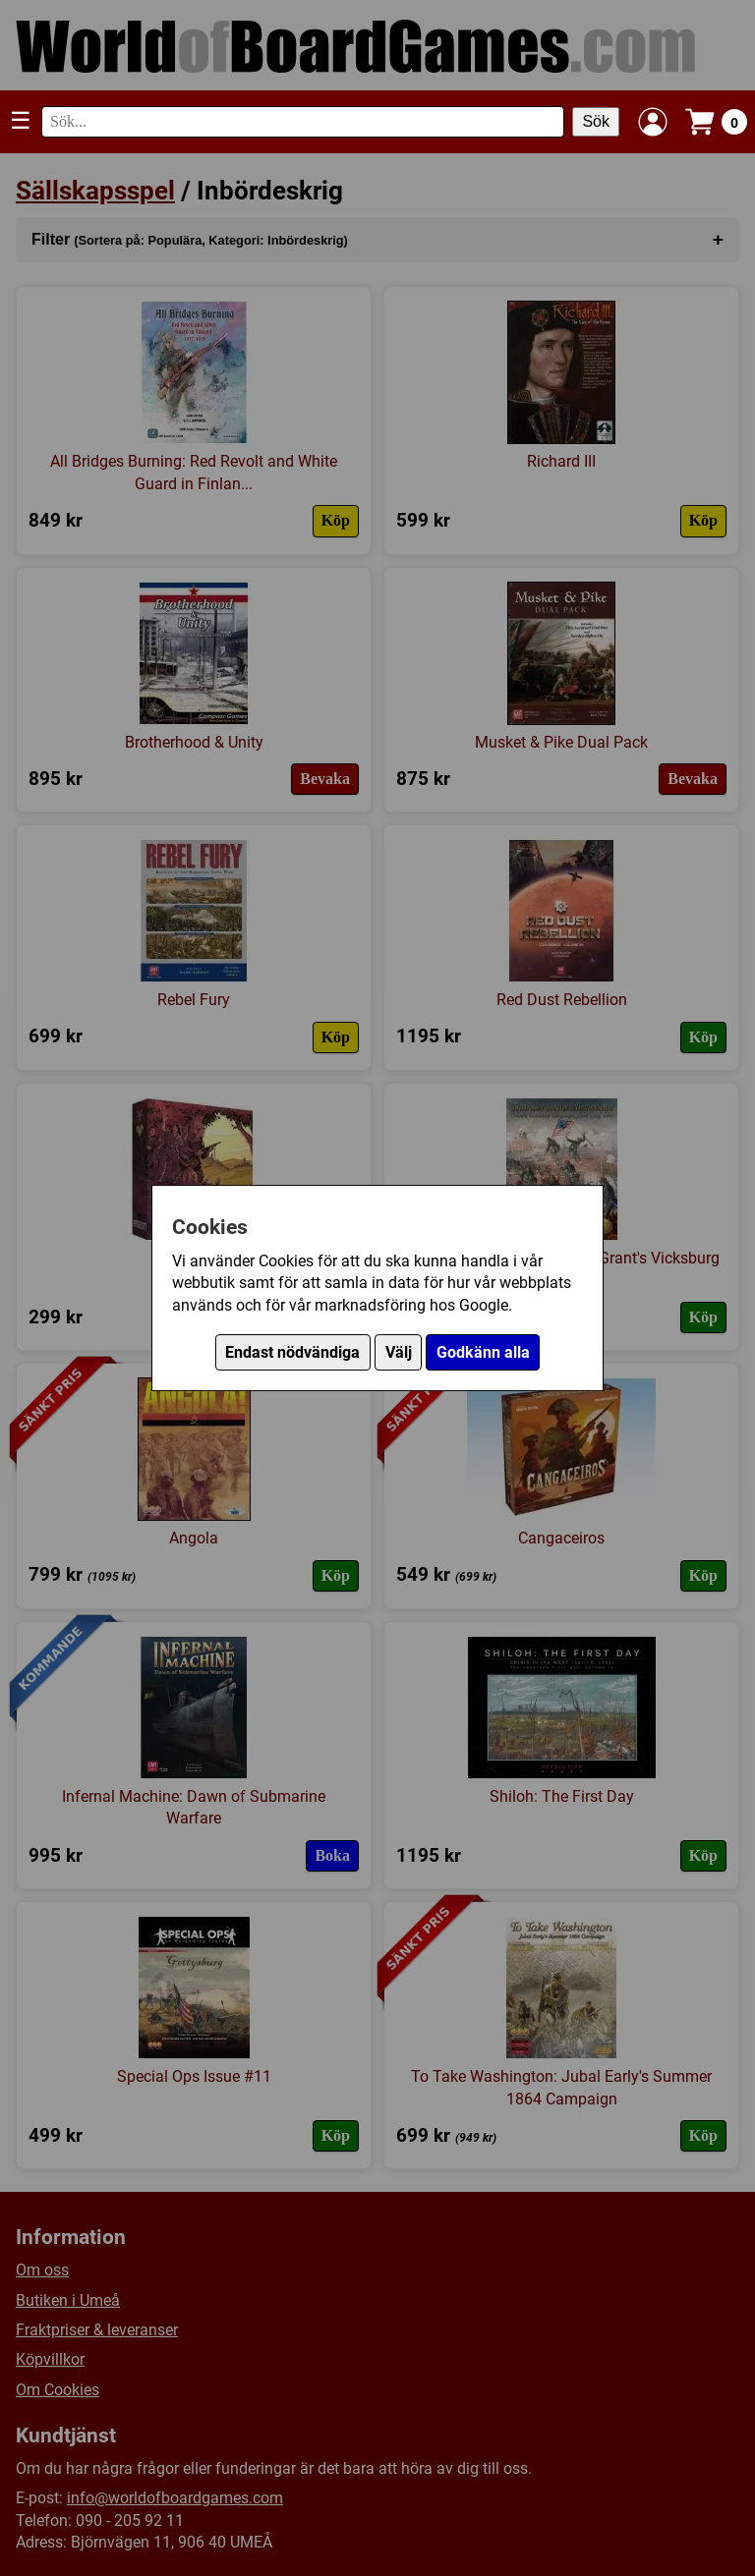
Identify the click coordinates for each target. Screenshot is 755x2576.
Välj (398, 1352)
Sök (596, 121)
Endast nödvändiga (292, 1352)
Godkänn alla (483, 1352)
